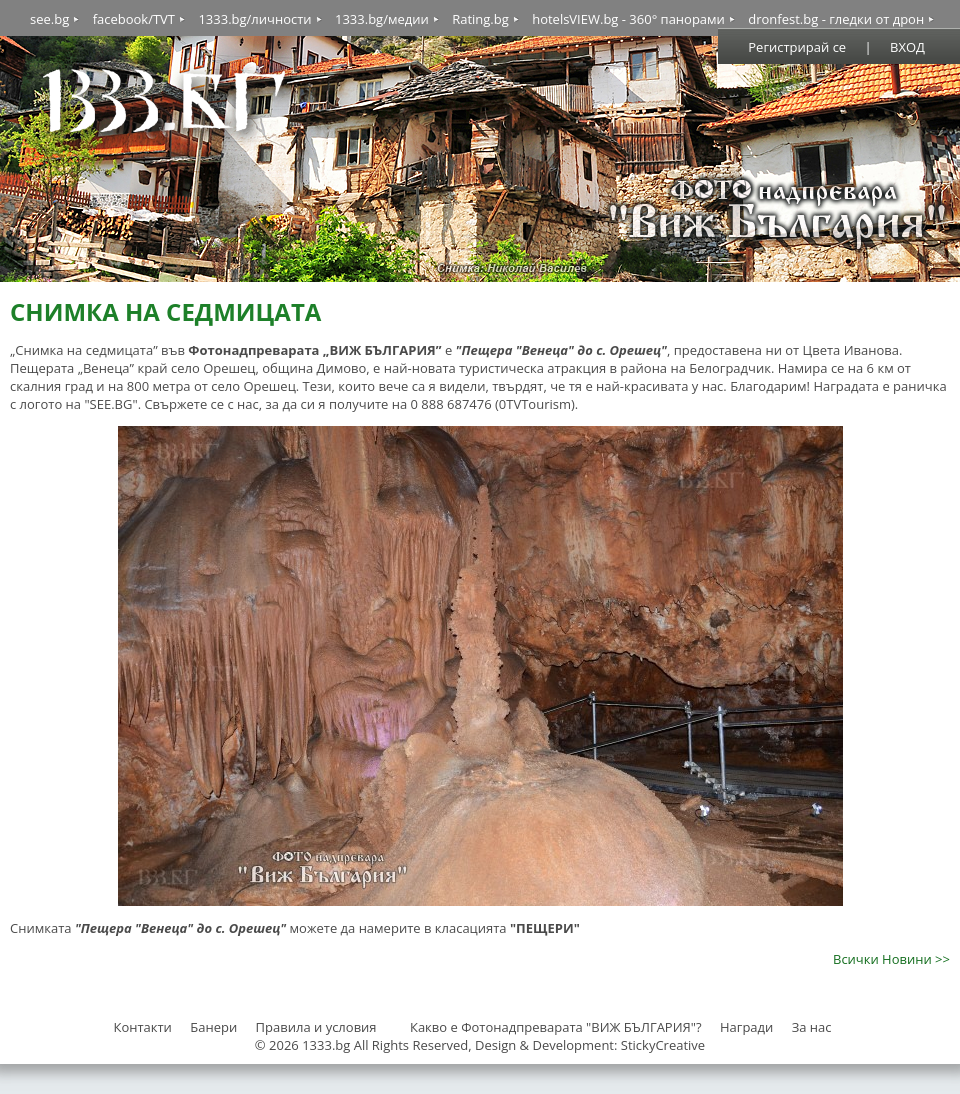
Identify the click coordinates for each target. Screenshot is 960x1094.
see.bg (49, 19)
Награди (746, 1027)
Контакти (142, 1027)
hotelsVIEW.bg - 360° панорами (628, 19)
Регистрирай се (797, 47)
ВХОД (907, 47)
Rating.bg (480, 19)
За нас (812, 1027)
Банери (215, 1027)
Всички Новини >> (891, 959)
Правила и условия (316, 1027)
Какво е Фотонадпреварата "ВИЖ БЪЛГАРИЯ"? (556, 1027)
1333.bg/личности (254, 19)
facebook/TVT (134, 19)
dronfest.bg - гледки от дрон (836, 19)
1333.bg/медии (382, 19)
